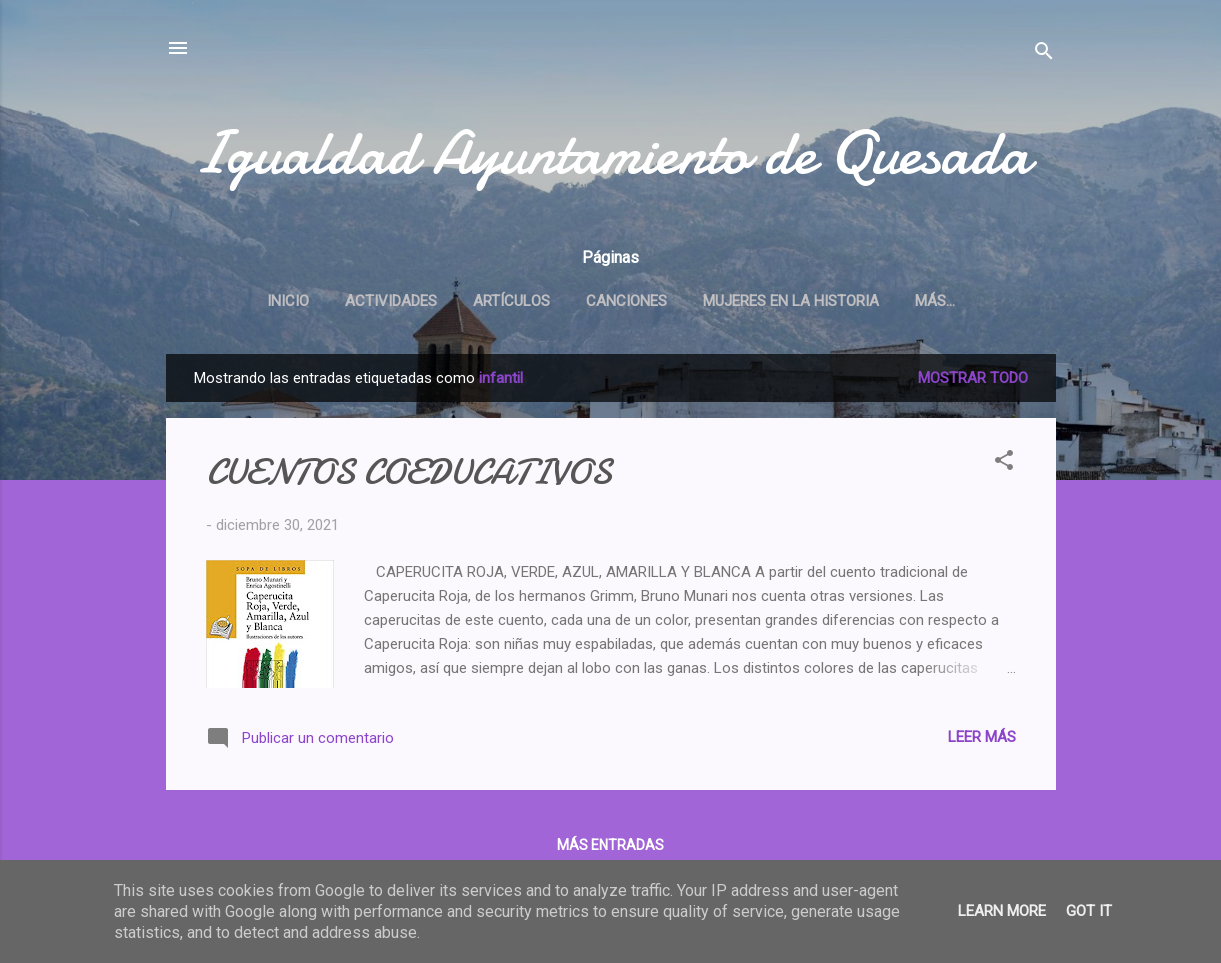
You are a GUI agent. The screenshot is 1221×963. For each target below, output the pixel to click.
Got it (1089, 911)
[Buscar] (1044, 54)
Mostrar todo (973, 378)
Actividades (391, 301)
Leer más (982, 737)
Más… (935, 301)
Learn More (1002, 911)
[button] (1004, 463)
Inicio (288, 301)
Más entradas (610, 845)
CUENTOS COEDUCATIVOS (409, 472)
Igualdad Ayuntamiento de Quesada (611, 153)
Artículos (511, 301)
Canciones (626, 301)
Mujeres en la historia (791, 301)
